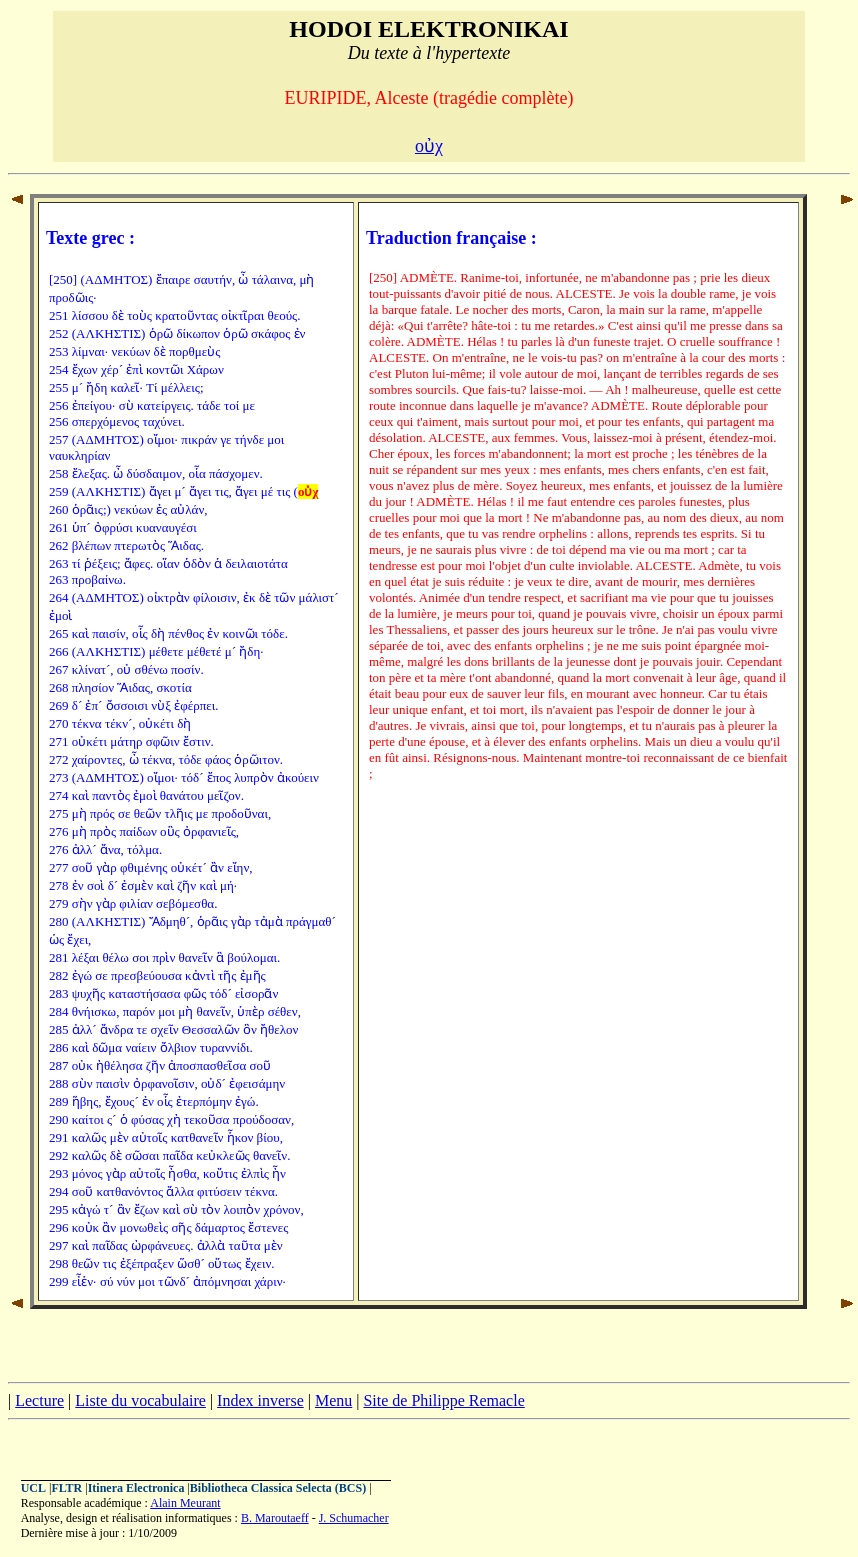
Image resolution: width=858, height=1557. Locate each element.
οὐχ (429, 146)
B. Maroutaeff (275, 1518)
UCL (33, 1488)
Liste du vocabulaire (140, 1400)
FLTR (66, 1488)
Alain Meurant (185, 1503)
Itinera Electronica (136, 1488)
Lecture (39, 1400)
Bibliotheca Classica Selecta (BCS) (278, 1488)
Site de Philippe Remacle (443, 1400)
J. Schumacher (354, 1518)
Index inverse (260, 1400)
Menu (333, 1400)
